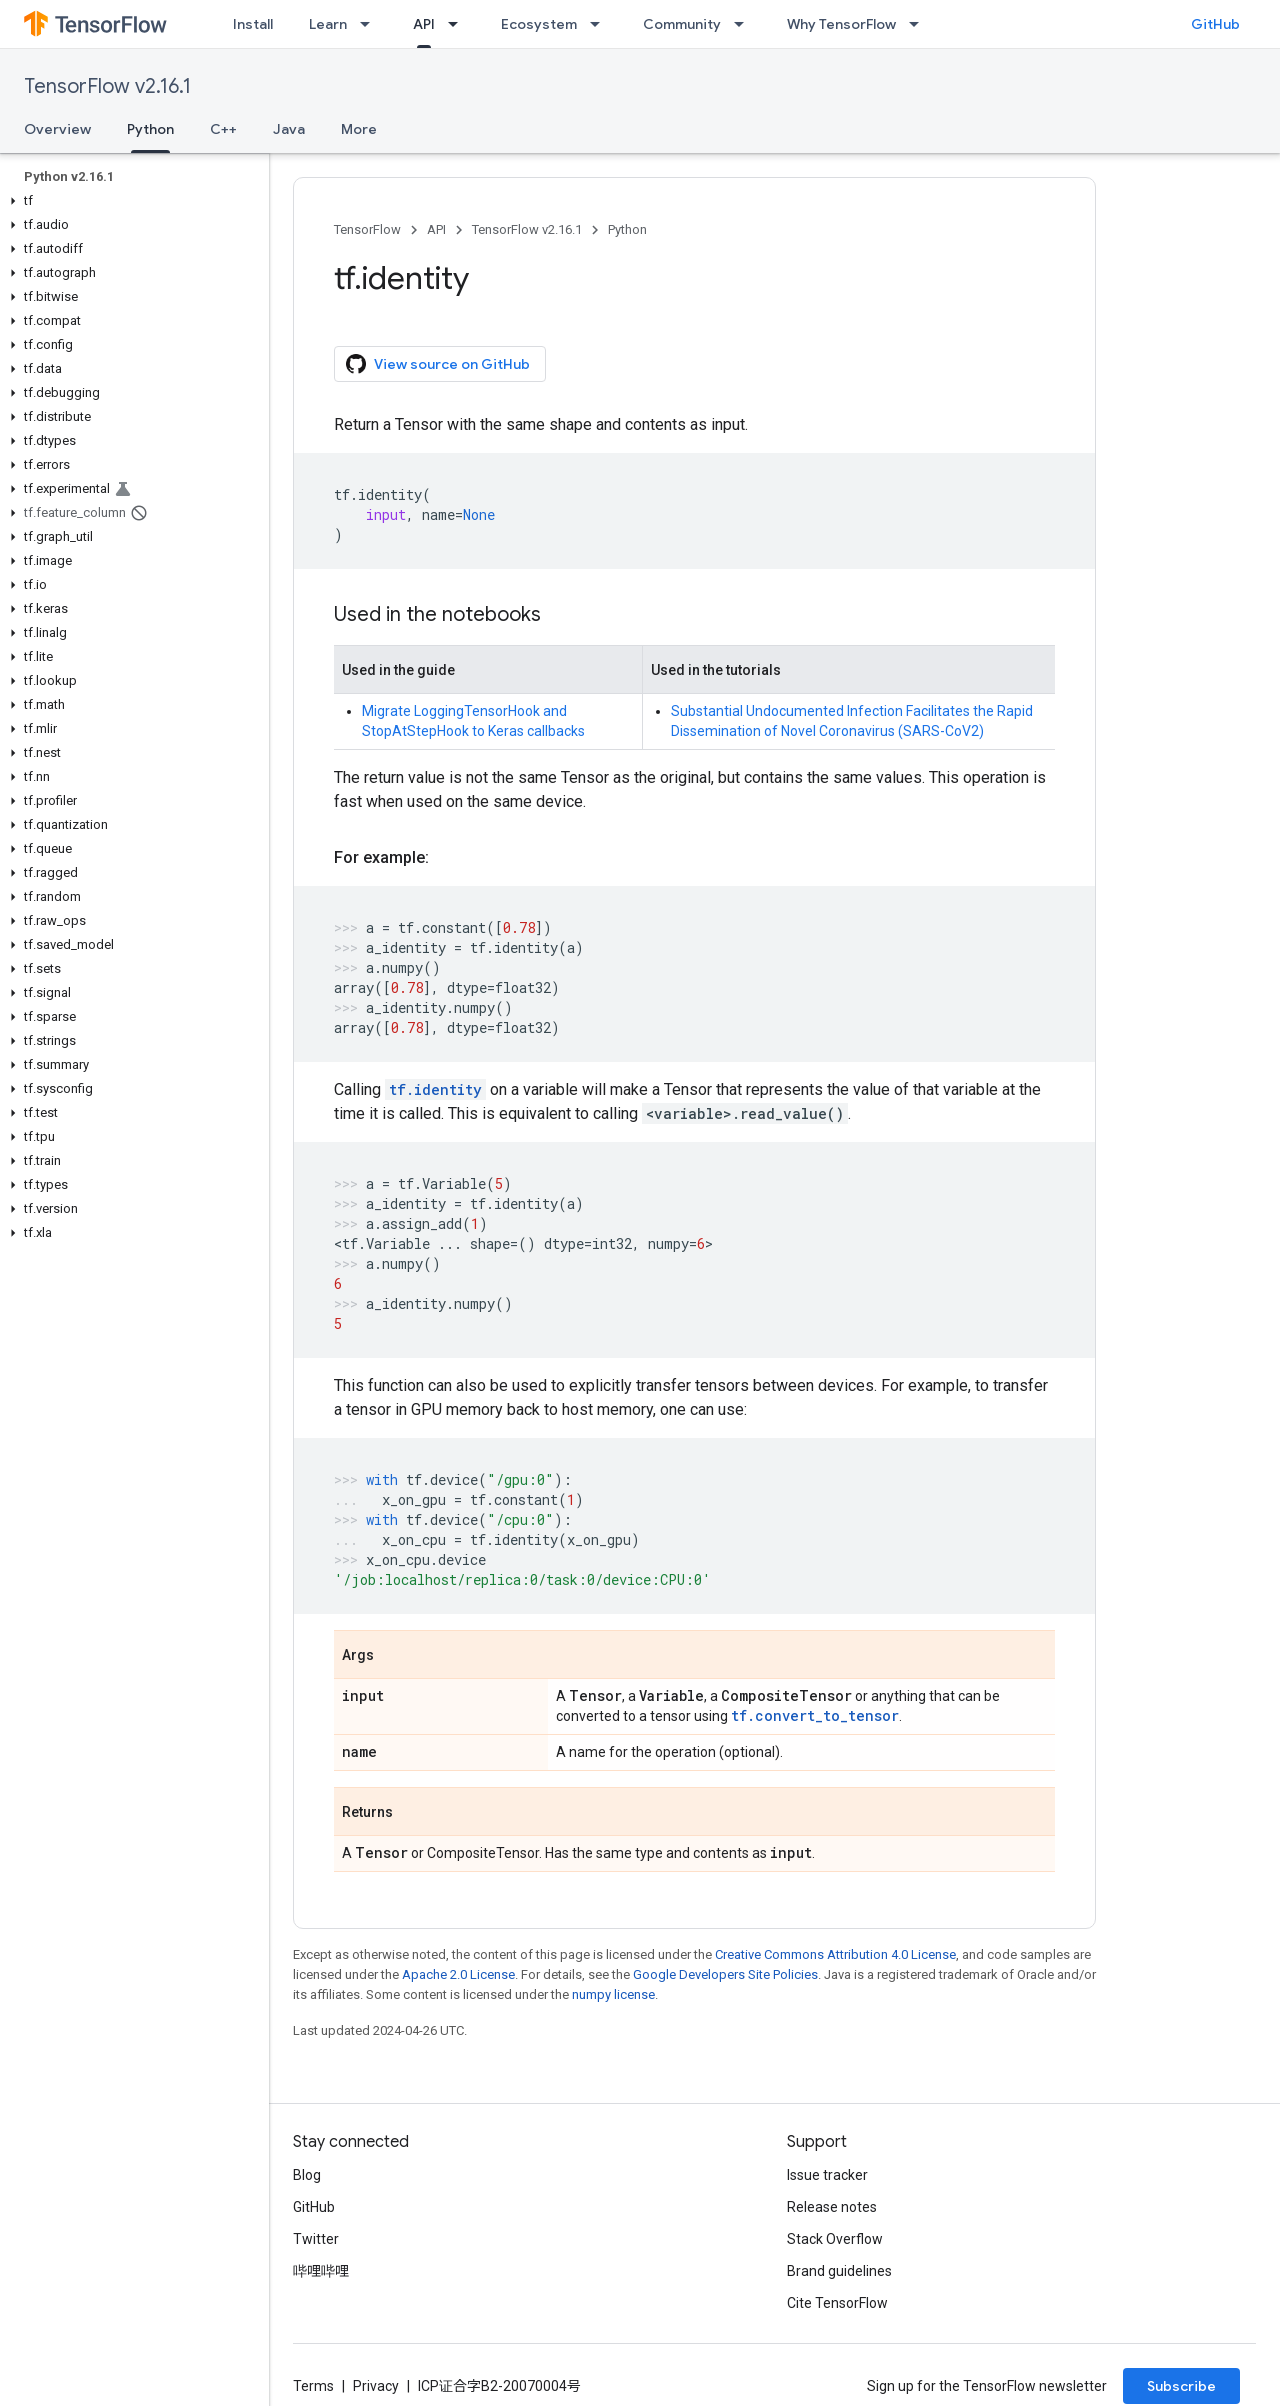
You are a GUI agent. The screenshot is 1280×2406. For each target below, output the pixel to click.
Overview (57, 129)
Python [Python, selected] (150, 129)
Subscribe (1181, 2386)
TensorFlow (367, 229)
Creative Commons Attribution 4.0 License (835, 1954)
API (436, 229)
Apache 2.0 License (458, 1974)
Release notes (832, 2207)
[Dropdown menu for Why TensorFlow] (920, 24)
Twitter (316, 2239)
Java (289, 129)
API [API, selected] (424, 24)
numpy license (613, 1994)
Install (253, 24)
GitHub (1215, 24)
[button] (130, 201)
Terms (313, 2386)
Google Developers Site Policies (725, 1974)
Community (682, 24)
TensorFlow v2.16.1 (107, 86)
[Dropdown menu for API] (459, 24)
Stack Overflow (835, 2239)
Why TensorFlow (841, 24)
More (359, 129)
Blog (307, 2175)
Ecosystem (539, 24)
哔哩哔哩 (321, 2271)
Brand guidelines (839, 2271)
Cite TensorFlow (837, 2303)
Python (627, 229)
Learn (328, 24)
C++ (223, 129)
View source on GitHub (438, 364)
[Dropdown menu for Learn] (371, 24)
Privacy (376, 2386)
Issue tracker (827, 2175)
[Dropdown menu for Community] (745, 24)
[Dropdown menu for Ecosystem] (601, 24)
